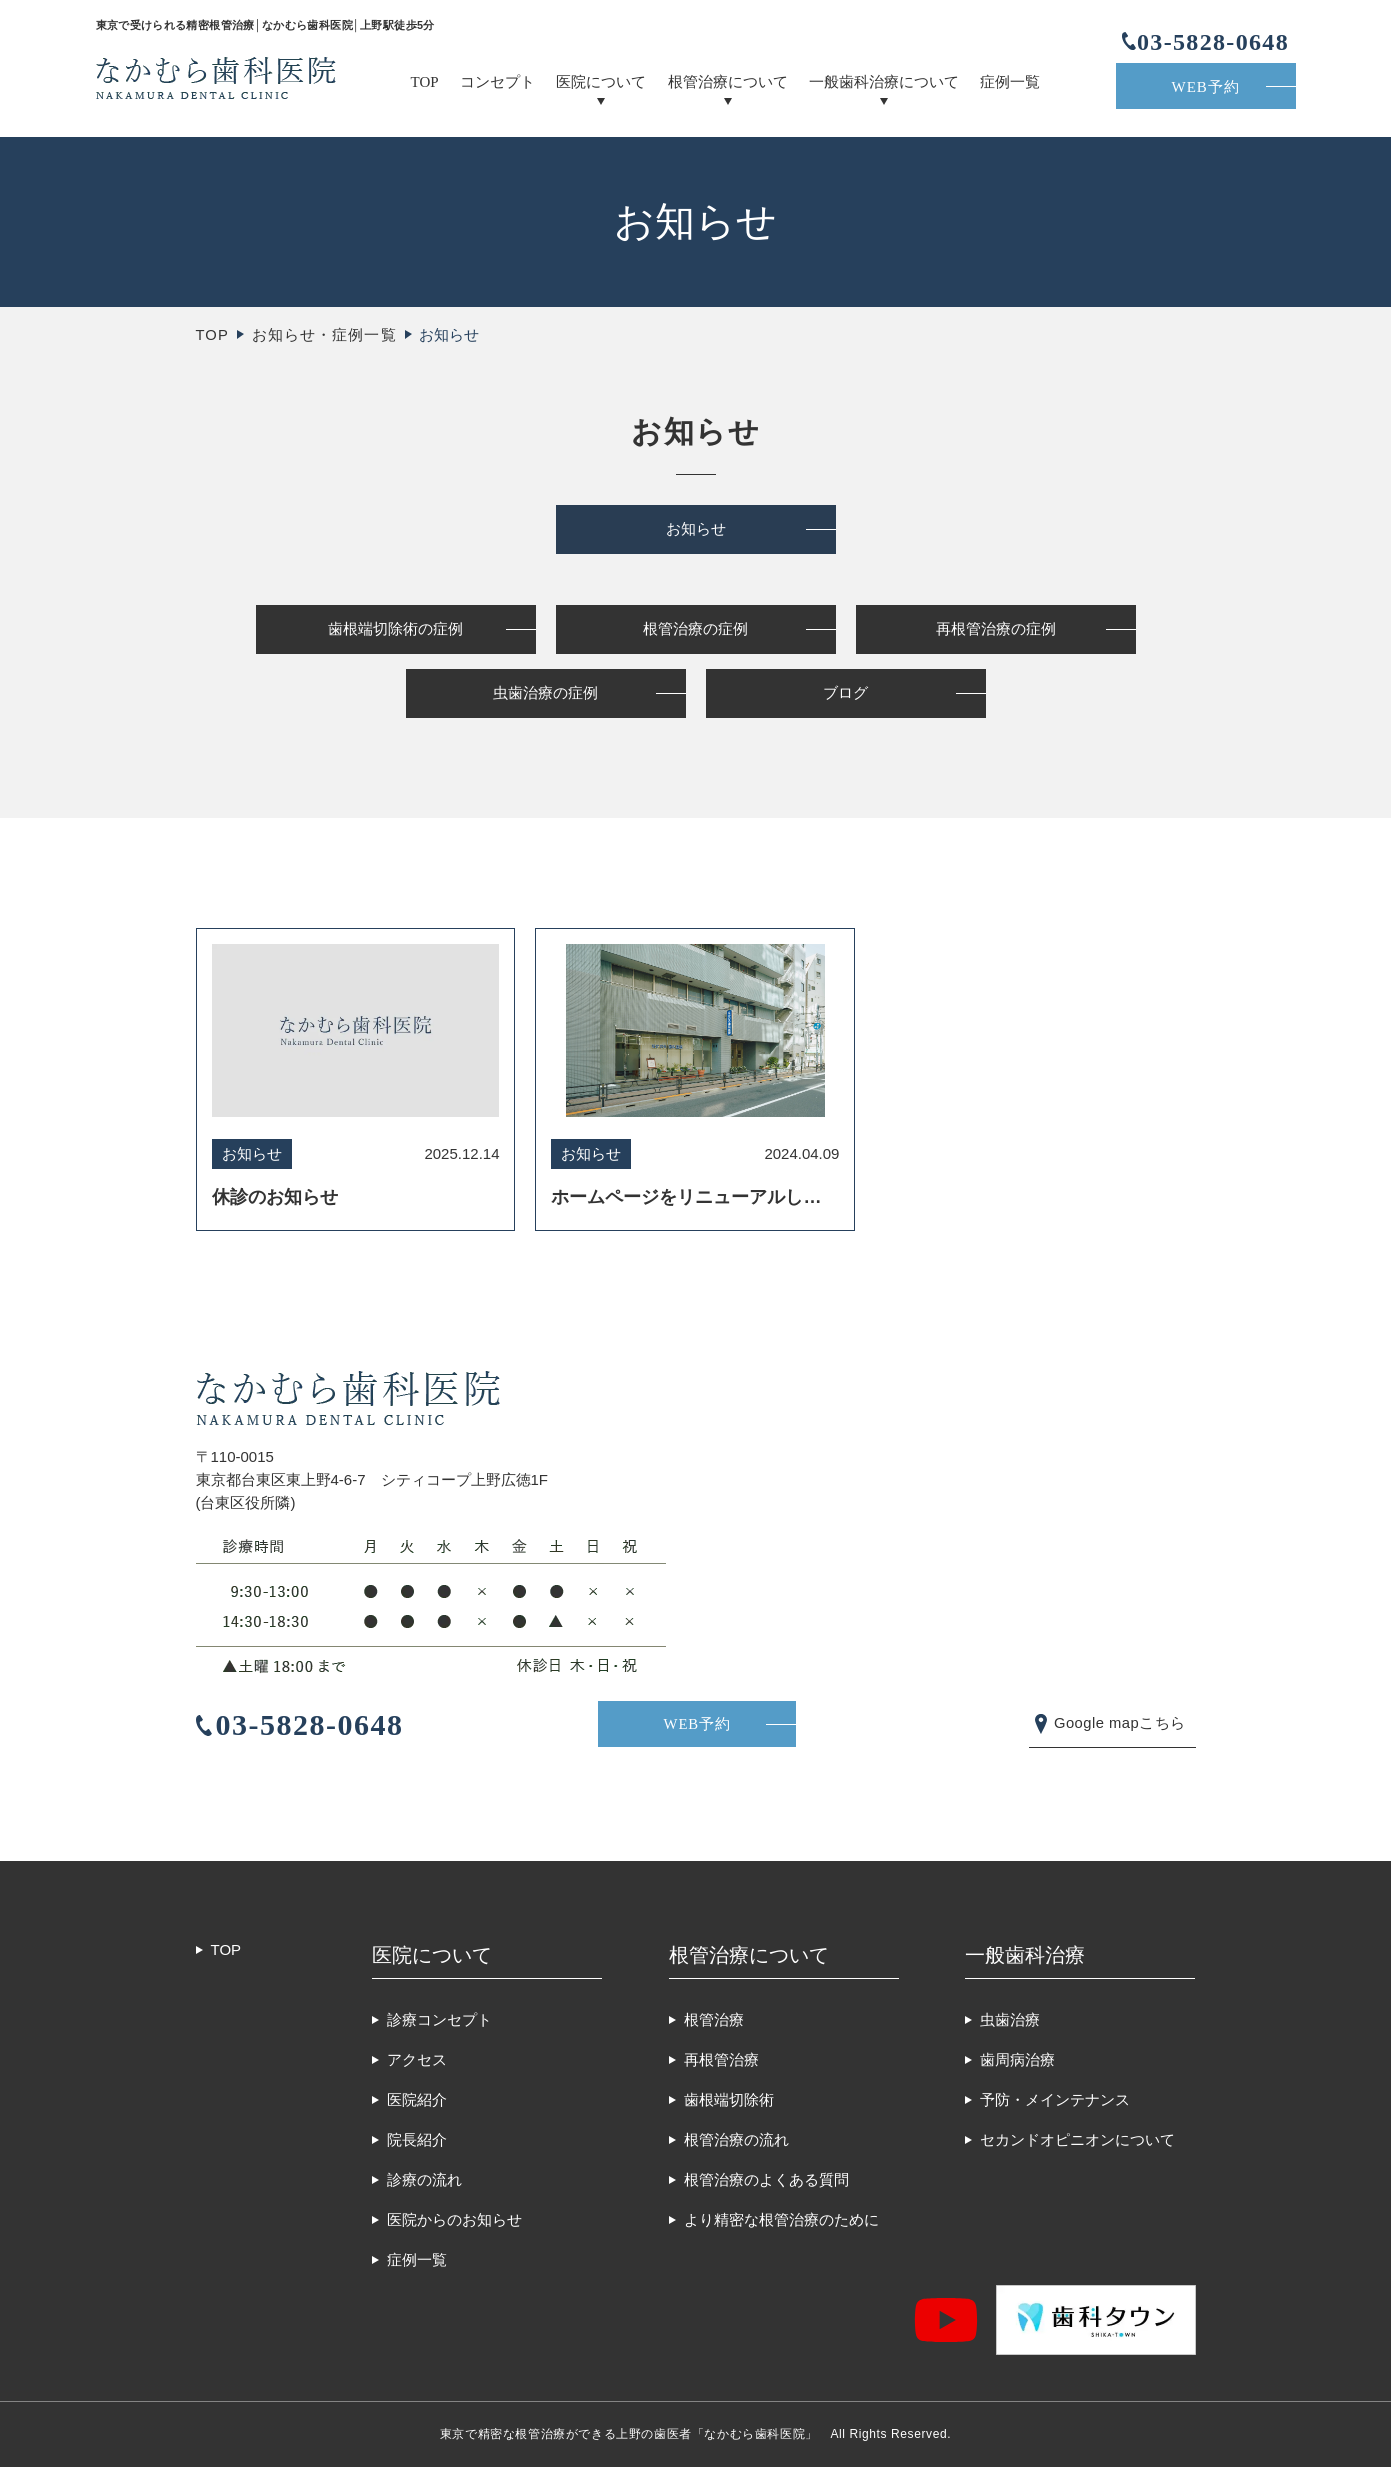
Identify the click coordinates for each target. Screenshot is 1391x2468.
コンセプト (497, 82)
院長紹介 (417, 2140)
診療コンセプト (439, 2020)
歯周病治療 (1017, 2060)
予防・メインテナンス (1055, 2100)
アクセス (417, 2060)
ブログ (845, 695)
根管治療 (714, 2020)
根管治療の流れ (736, 2140)
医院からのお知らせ (454, 2220)
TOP (425, 82)
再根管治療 (721, 2060)
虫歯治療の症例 (545, 695)
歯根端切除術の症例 (395, 630)
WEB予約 (1206, 87)
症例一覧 (1010, 82)
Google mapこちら (1118, 1723)
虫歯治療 (1010, 2020)
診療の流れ (424, 2180)
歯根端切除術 (729, 2100)
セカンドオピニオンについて (1077, 2140)
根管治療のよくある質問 (766, 2180)
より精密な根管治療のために (781, 2220)
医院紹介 (417, 2100)
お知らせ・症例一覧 (324, 334)
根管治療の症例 (695, 630)
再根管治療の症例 (996, 630)
